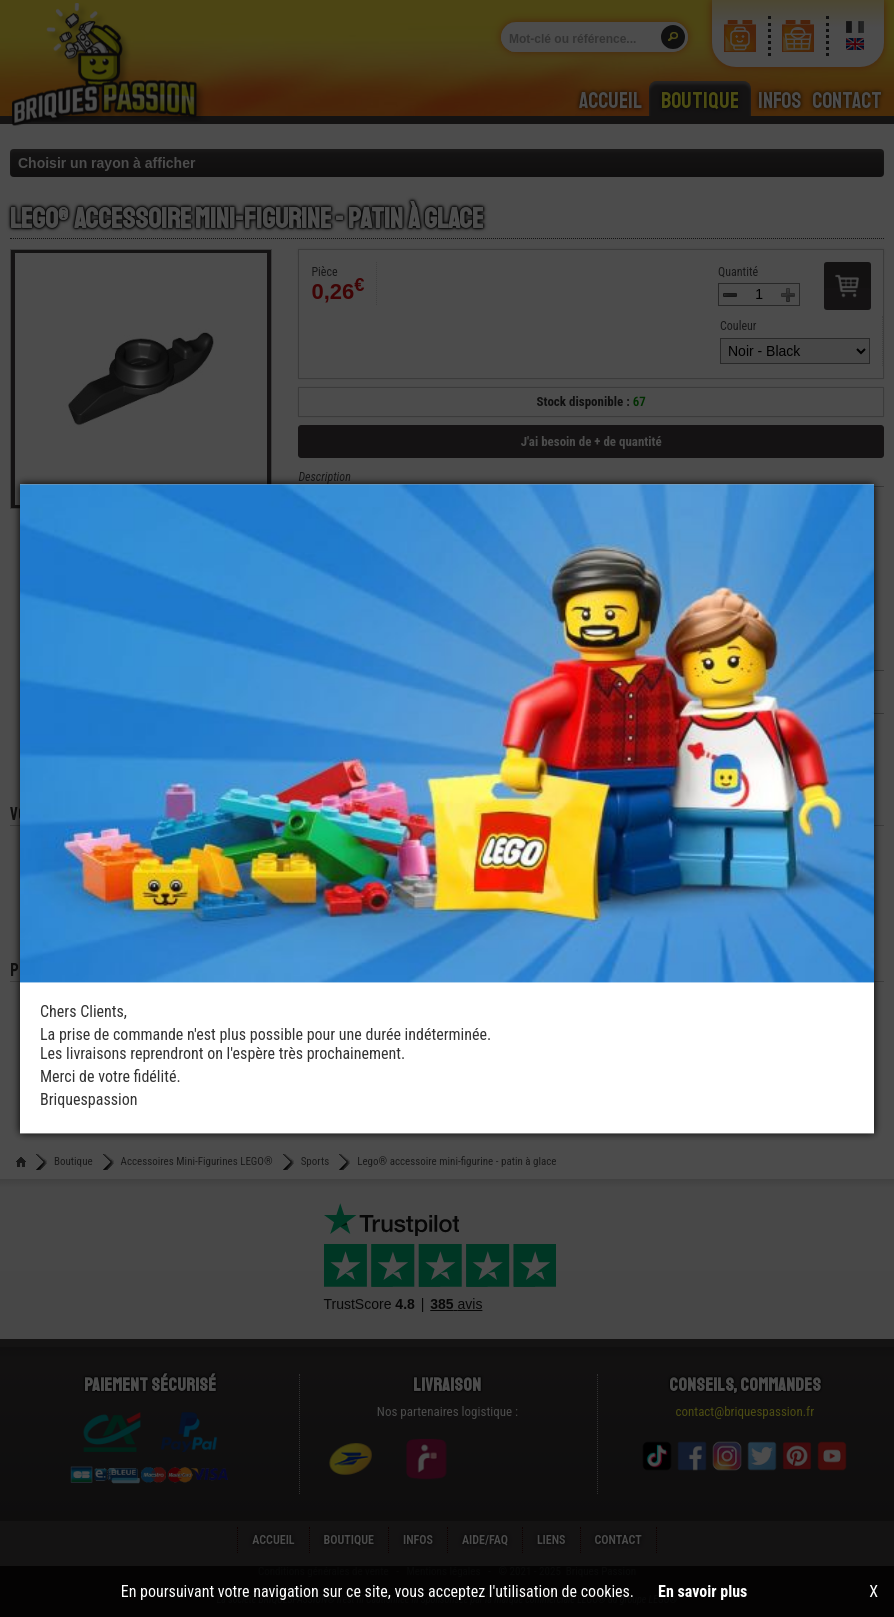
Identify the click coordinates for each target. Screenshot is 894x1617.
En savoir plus (702, 1591)
